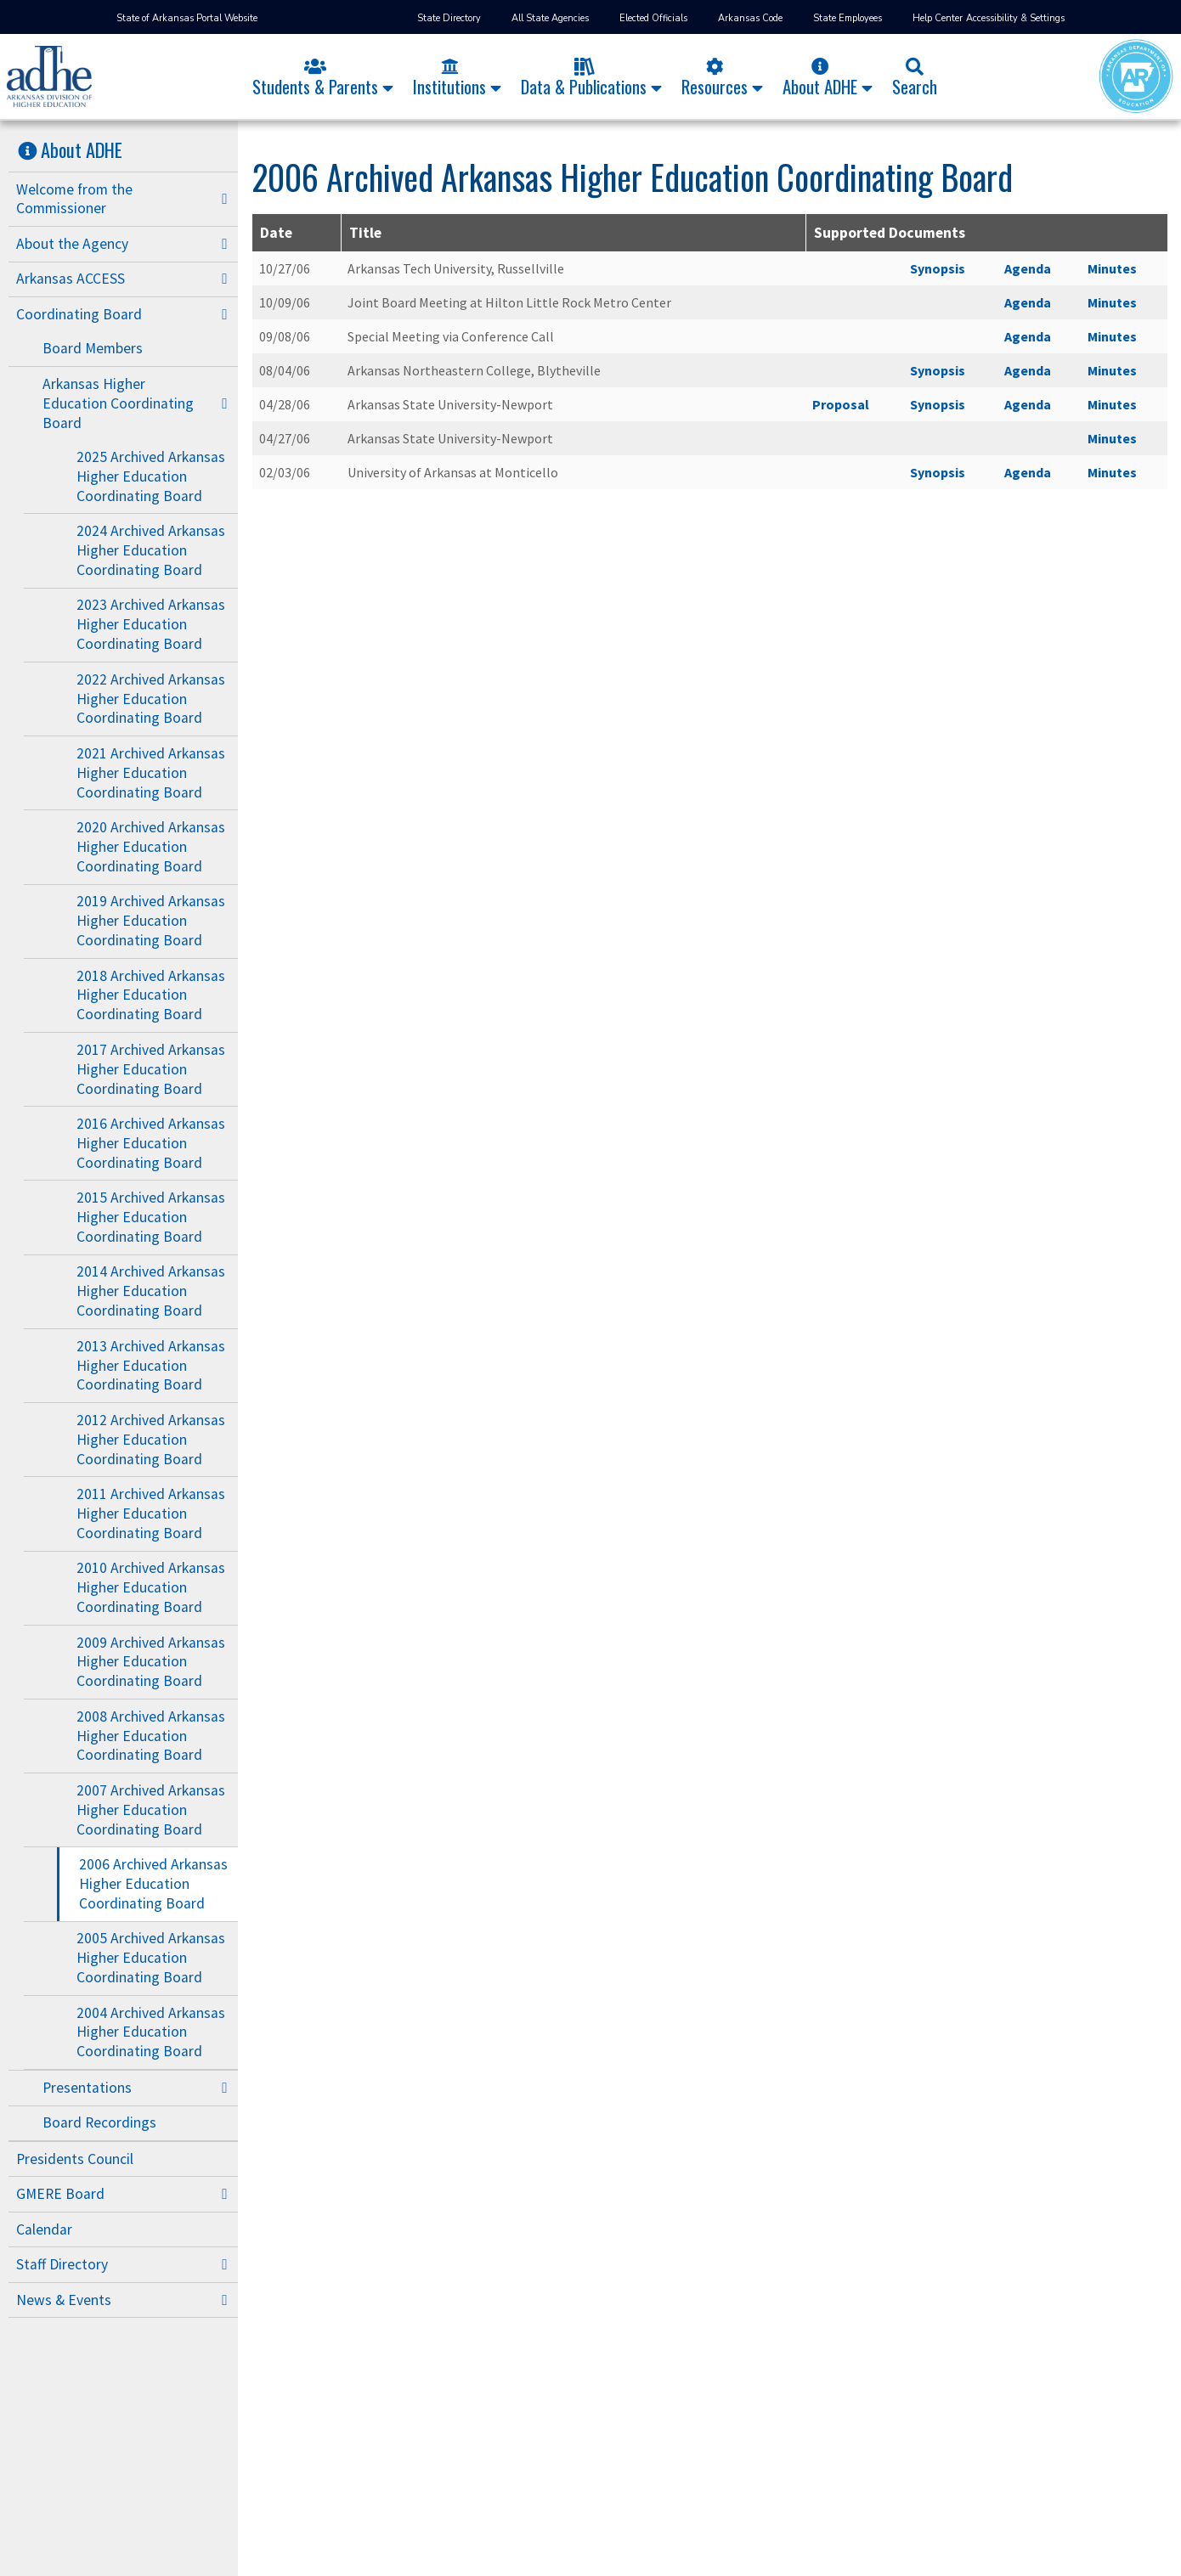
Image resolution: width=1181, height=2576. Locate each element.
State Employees (847, 18)
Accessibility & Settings (1015, 18)
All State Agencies (550, 18)
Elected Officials (653, 18)
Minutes (1112, 268)
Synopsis (937, 268)
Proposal (840, 404)
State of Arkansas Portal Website (186, 18)
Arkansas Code (750, 18)
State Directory (449, 18)
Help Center (938, 18)
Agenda (1027, 268)
